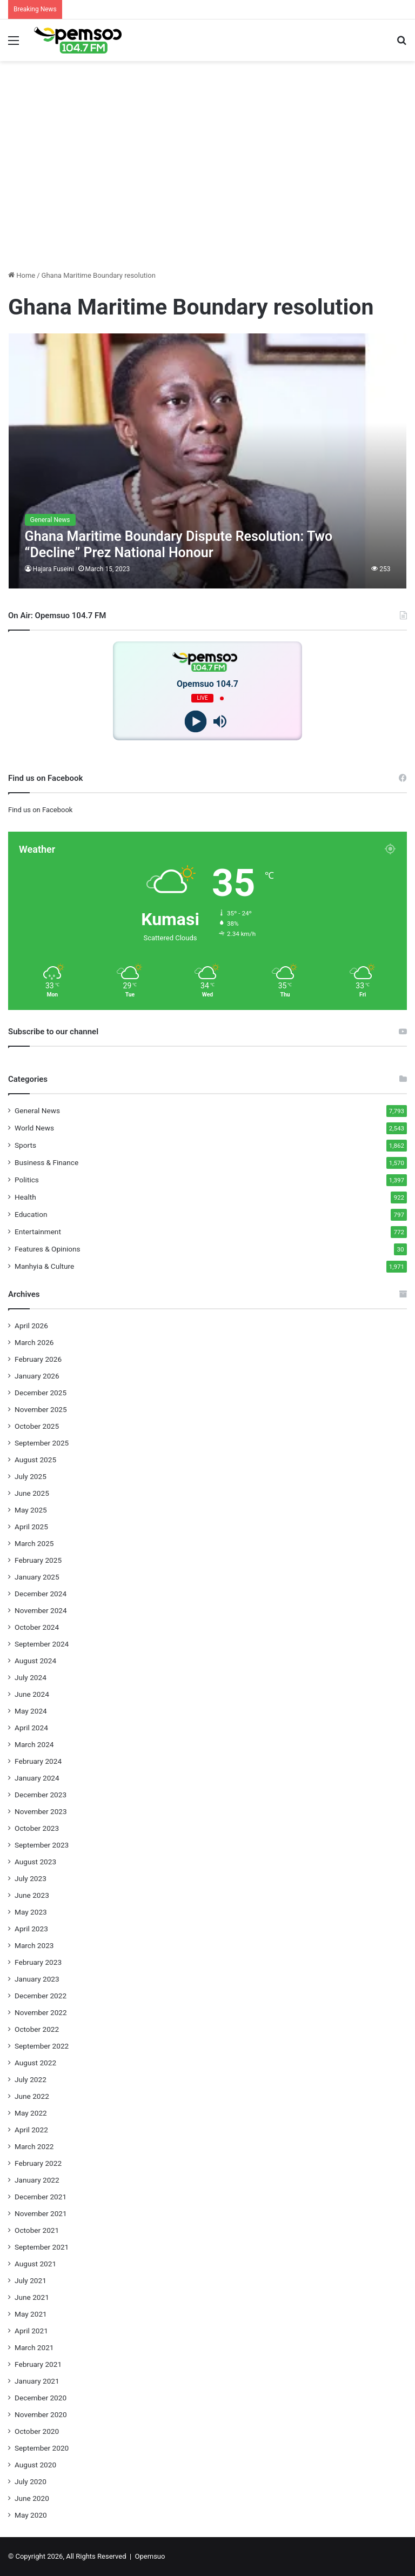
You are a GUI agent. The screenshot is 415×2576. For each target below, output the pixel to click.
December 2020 (40, 2397)
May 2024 (31, 1711)
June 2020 (32, 2498)
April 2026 (31, 1325)
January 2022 (37, 2180)
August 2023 (35, 1861)
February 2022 (38, 2163)
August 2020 (35, 2464)
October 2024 (37, 1627)
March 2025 (34, 1543)
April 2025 (31, 1526)
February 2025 (38, 1560)
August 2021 (35, 2263)
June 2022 (32, 2096)
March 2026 (34, 1342)
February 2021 (38, 2364)
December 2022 (40, 1995)
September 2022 (42, 2046)
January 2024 (37, 1778)
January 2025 (37, 1577)
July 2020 (30, 2481)
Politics (27, 1179)
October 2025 (37, 1426)
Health (25, 1197)
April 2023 (31, 1928)
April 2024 (31, 1727)
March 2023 (34, 1945)
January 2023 (37, 1979)
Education (31, 1214)
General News (37, 1110)
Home (21, 275)
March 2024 (34, 1744)
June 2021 (32, 2297)
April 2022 (31, 2129)
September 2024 (42, 1644)
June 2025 (32, 1493)
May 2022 (31, 2113)
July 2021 (30, 2280)
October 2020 (37, 2431)
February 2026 (38, 1359)
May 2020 (31, 2515)
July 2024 (30, 1677)
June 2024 (32, 1694)
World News (34, 1127)
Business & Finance (46, 1162)
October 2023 (37, 1828)
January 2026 (37, 1375)
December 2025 (40, 1392)
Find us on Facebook (40, 810)
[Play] (195, 721)
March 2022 (34, 2146)
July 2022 (30, 2079)
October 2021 (37, 2230)
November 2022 (41, 2012)
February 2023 (38, 1962)
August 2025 (35, 1459)
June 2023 (32, 1895)
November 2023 (41, 1811)
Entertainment (38, 1231)
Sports (25, 1145)
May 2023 (31, 1912)
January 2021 (37, 2381)
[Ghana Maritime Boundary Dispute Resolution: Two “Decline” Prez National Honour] (208, 460)
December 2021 (40, 2196)
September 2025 (42, 1442)
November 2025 (41, 1409)
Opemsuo (150, 2556)
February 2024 (38, 1761)
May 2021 (31, 2314)
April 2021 (31, 2330)
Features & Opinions (48, 1248)
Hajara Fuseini (53, 569)
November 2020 (41, 2414)
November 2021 (41, 2213)
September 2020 (42, 2448)
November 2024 (41, 1610)
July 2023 (30, 1878)
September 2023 (42, 1845)
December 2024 (40, 1593)
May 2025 (31, 1510)
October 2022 (37, 2029)
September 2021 (42, 2247)
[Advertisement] (207, 186)
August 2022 (35, 2062)
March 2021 (34, 2347)
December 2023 (40, 1794)
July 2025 (30, 1476)
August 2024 (35, 1660)
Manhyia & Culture (44, 1266)
